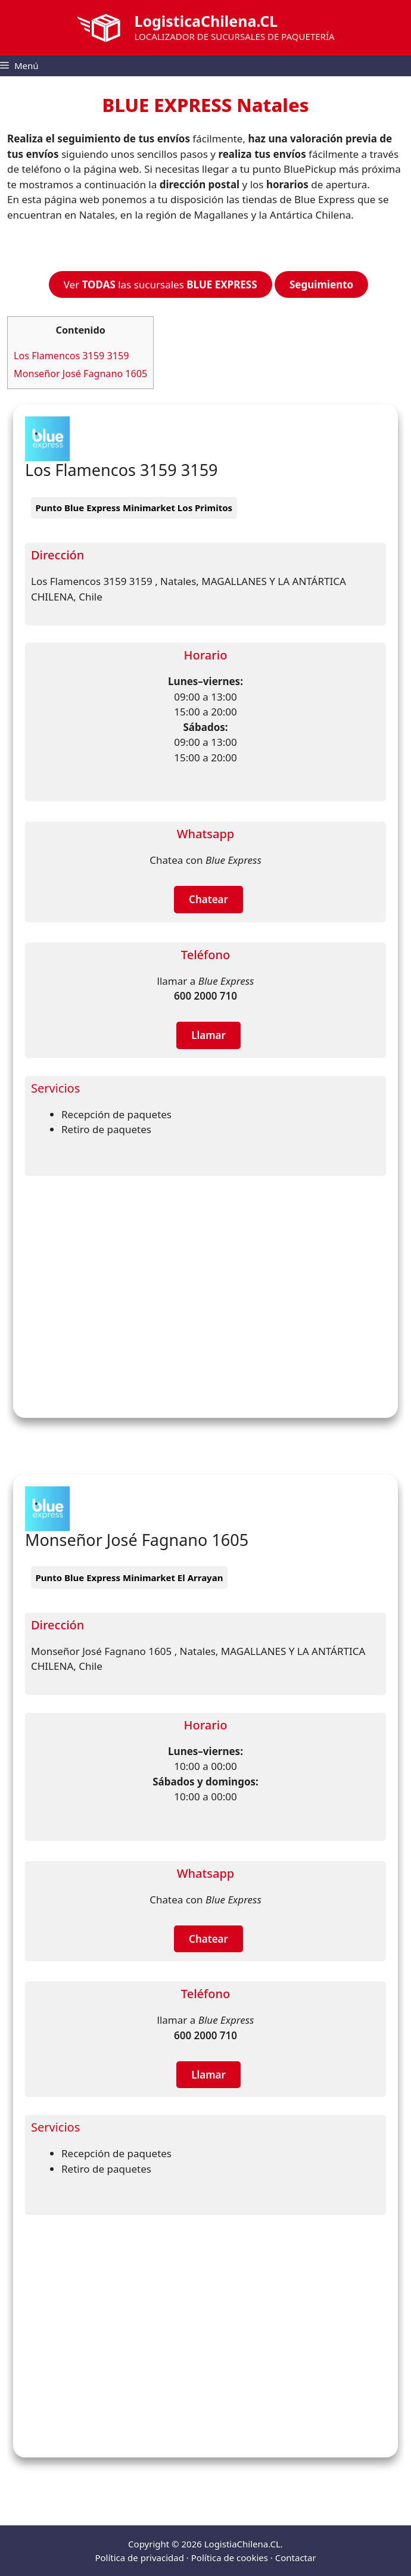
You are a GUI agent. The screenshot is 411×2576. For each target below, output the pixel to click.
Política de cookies (229, 2557)
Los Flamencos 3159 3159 (71, 355)
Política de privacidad (139, 2557)
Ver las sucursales (160, 284)
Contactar (295, 2557)
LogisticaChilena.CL (206, 21)
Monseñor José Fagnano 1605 (80, 373)
